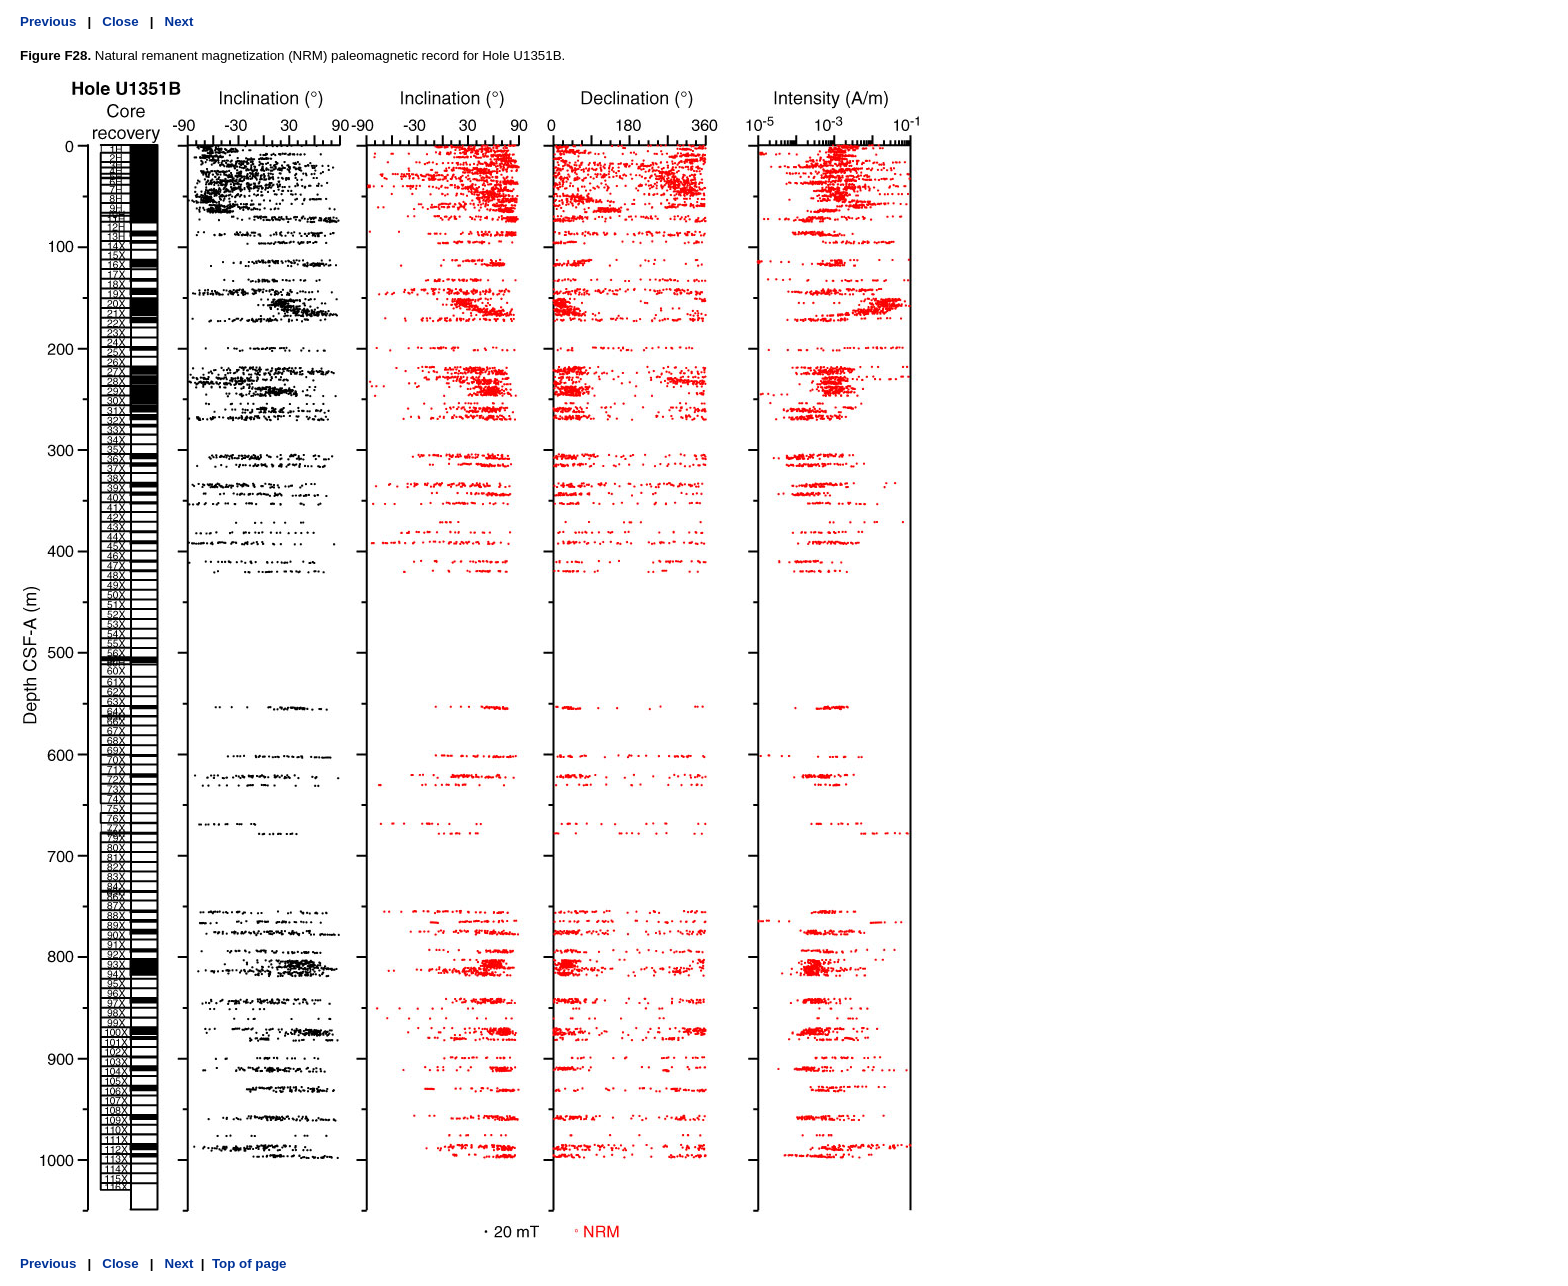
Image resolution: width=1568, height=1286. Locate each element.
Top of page (249, 1263)
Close (120, 21)
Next (179, 21)
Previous (48, 21)
